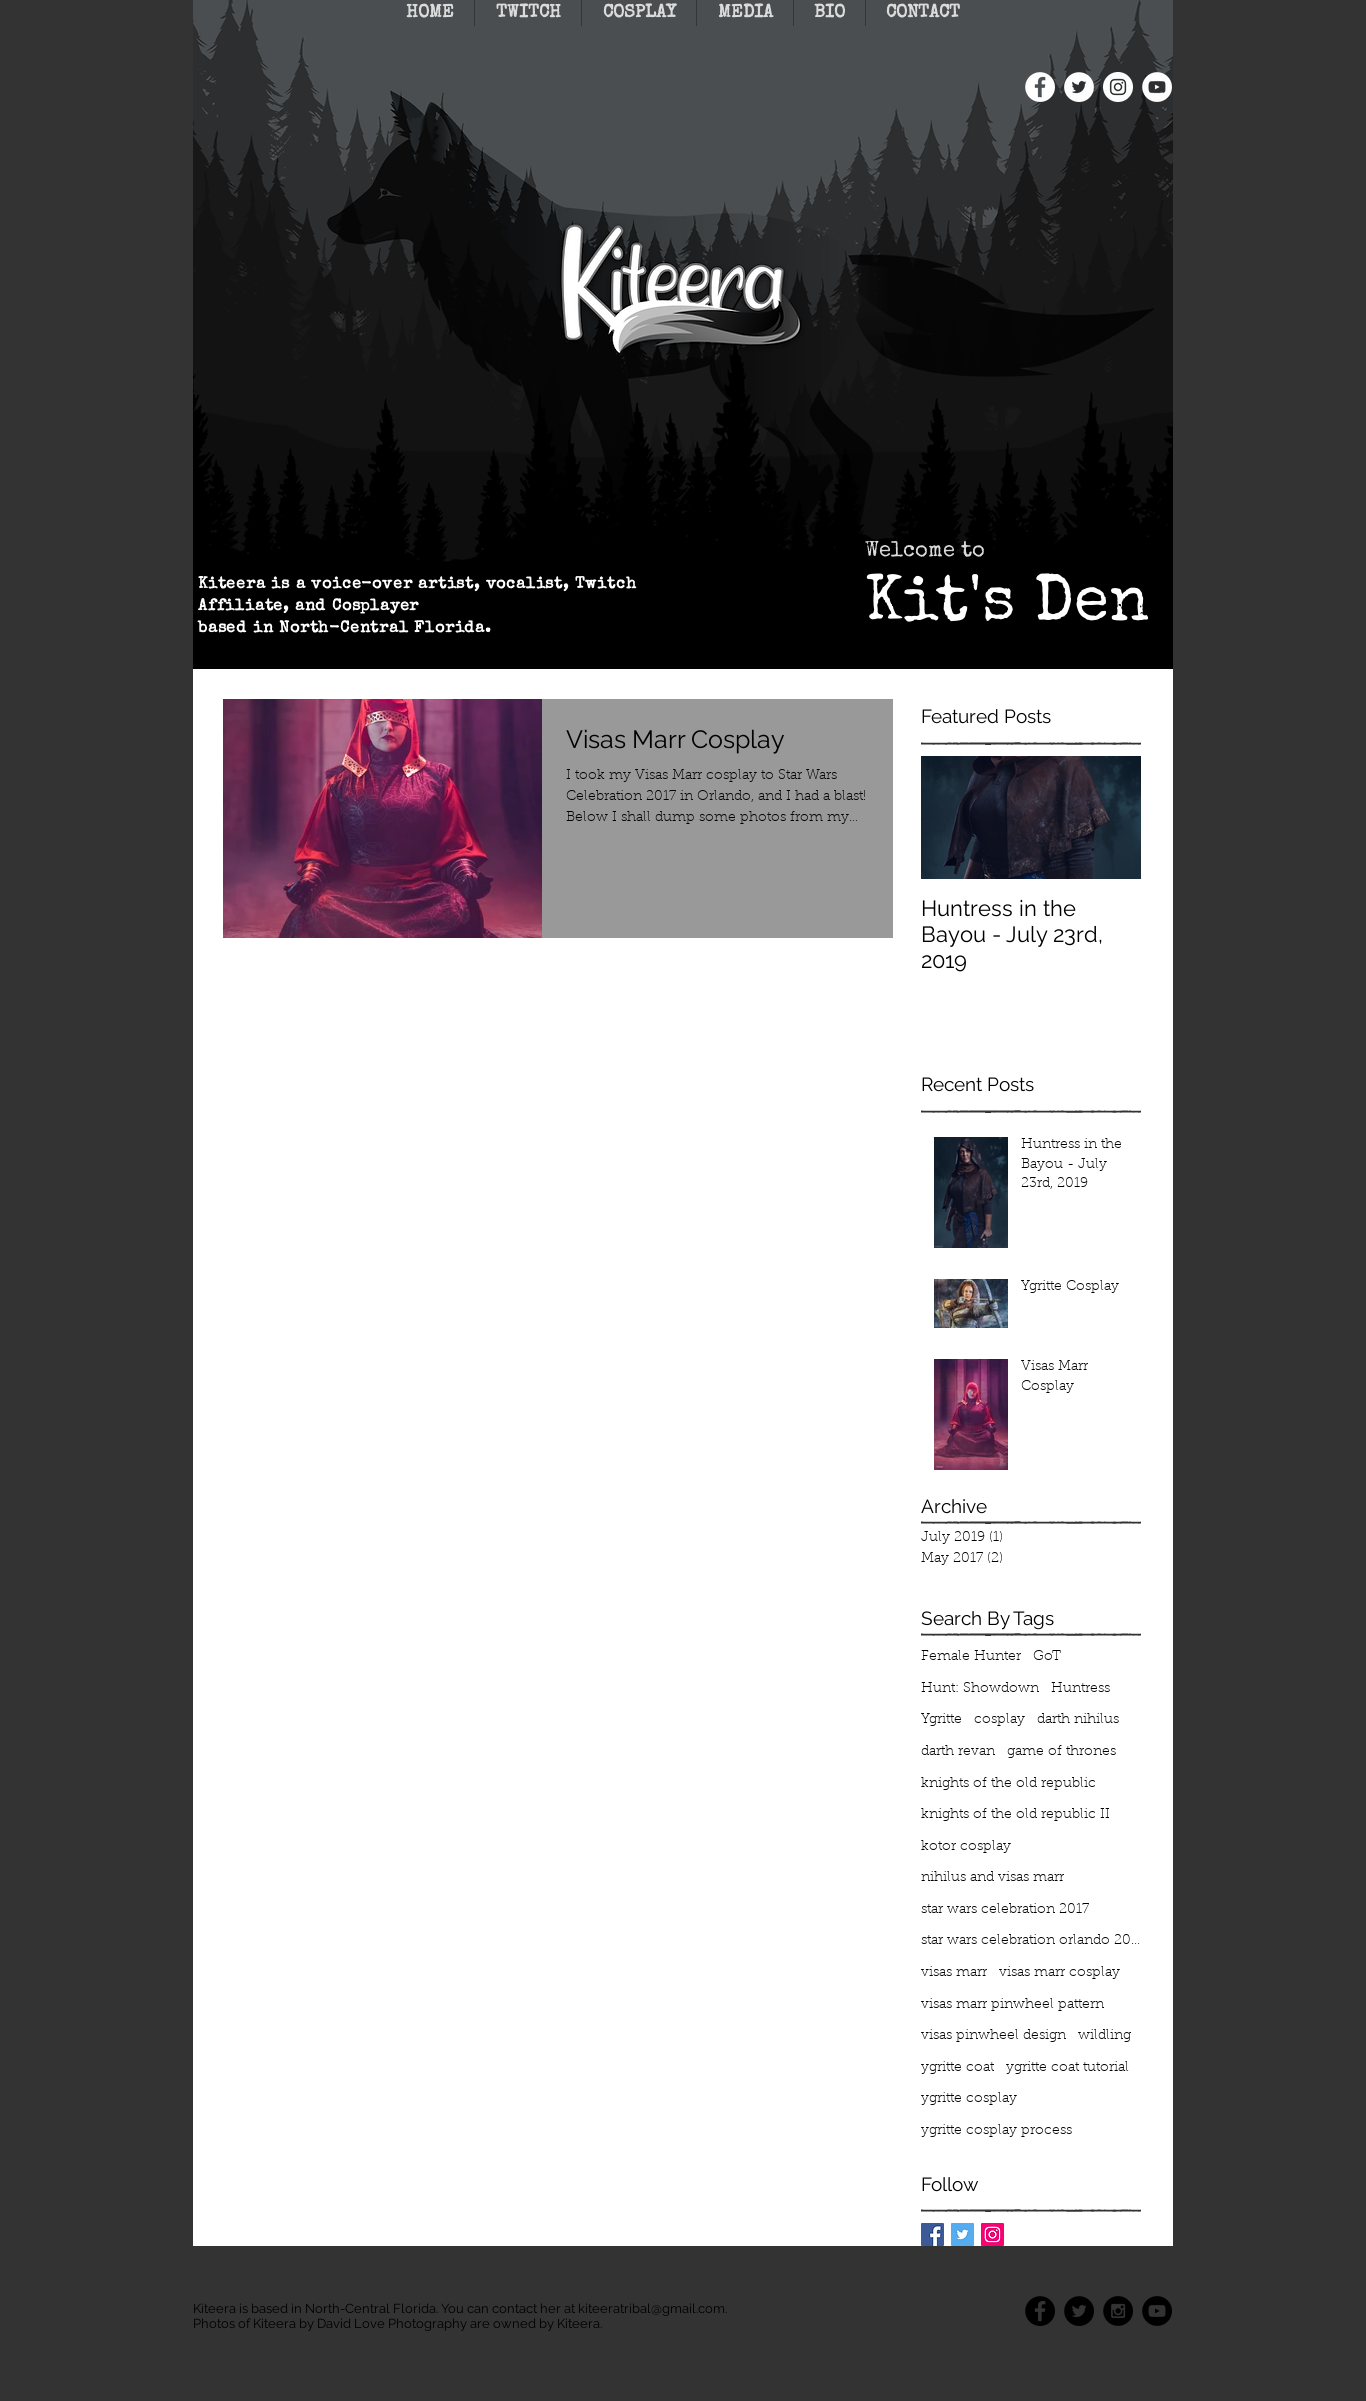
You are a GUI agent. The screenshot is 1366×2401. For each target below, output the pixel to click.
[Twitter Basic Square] (962, 2234)
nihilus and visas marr (992, 1878)
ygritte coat (957, 2068)
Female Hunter (971, 1657)
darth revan (958, 1752)
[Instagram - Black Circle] (1118, 2311)
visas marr (954, 1973)
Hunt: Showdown (980, 1689)
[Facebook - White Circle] (1040, 87)
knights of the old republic (1008, 1784)
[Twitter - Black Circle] (1079, 2311)
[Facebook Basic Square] (932, 2234)
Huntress (1080, 1689)
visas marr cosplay (1059, 1973)
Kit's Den (1007, 606)
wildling (1104, 2036)
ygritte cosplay (969, 2099)
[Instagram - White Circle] (1118, 87)
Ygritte (941, 1720)
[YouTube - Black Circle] (1157, 2311)
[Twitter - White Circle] (1079, 87)
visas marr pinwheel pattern (1012, 2005)
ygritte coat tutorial (1067, 2068)
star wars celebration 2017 (1005, 1910)
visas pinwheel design (993, 2036)
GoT (1047, 1657)
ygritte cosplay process (996, 2131)
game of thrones (1061, 1752)
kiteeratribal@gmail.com (651, 2308)
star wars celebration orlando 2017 (1031, 1941)
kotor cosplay (966, 1847)
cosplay (999, 1720)
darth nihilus (1078, 1720)
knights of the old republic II (1015, 1815)
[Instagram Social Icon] (992, 2234)
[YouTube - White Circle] (1157, 87)
